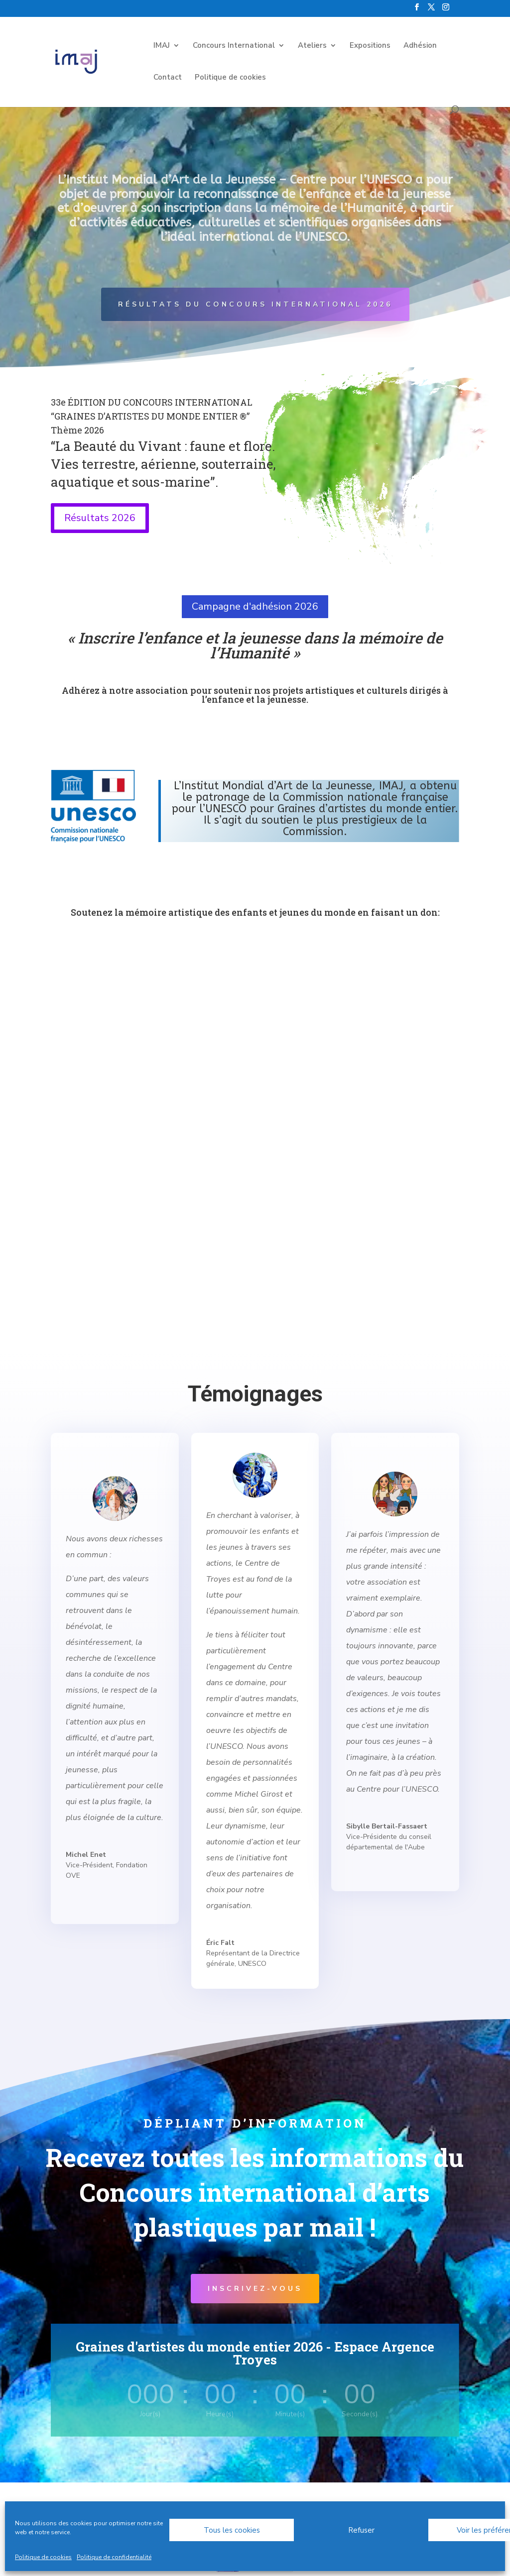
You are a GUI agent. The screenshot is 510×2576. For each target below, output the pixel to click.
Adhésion (420, 46)
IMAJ (161, 46)
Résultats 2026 (99, 518)
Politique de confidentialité (114, 2557)
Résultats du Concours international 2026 (255, 304)
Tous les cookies (232, 2530)
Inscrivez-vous (255, 2288)
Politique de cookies (43, 2557)
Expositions (370, 46)
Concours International (234, 46)
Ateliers (312, 46)
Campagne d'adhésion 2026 (255, 606)
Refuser (361, 2530)
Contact (167, 78)
